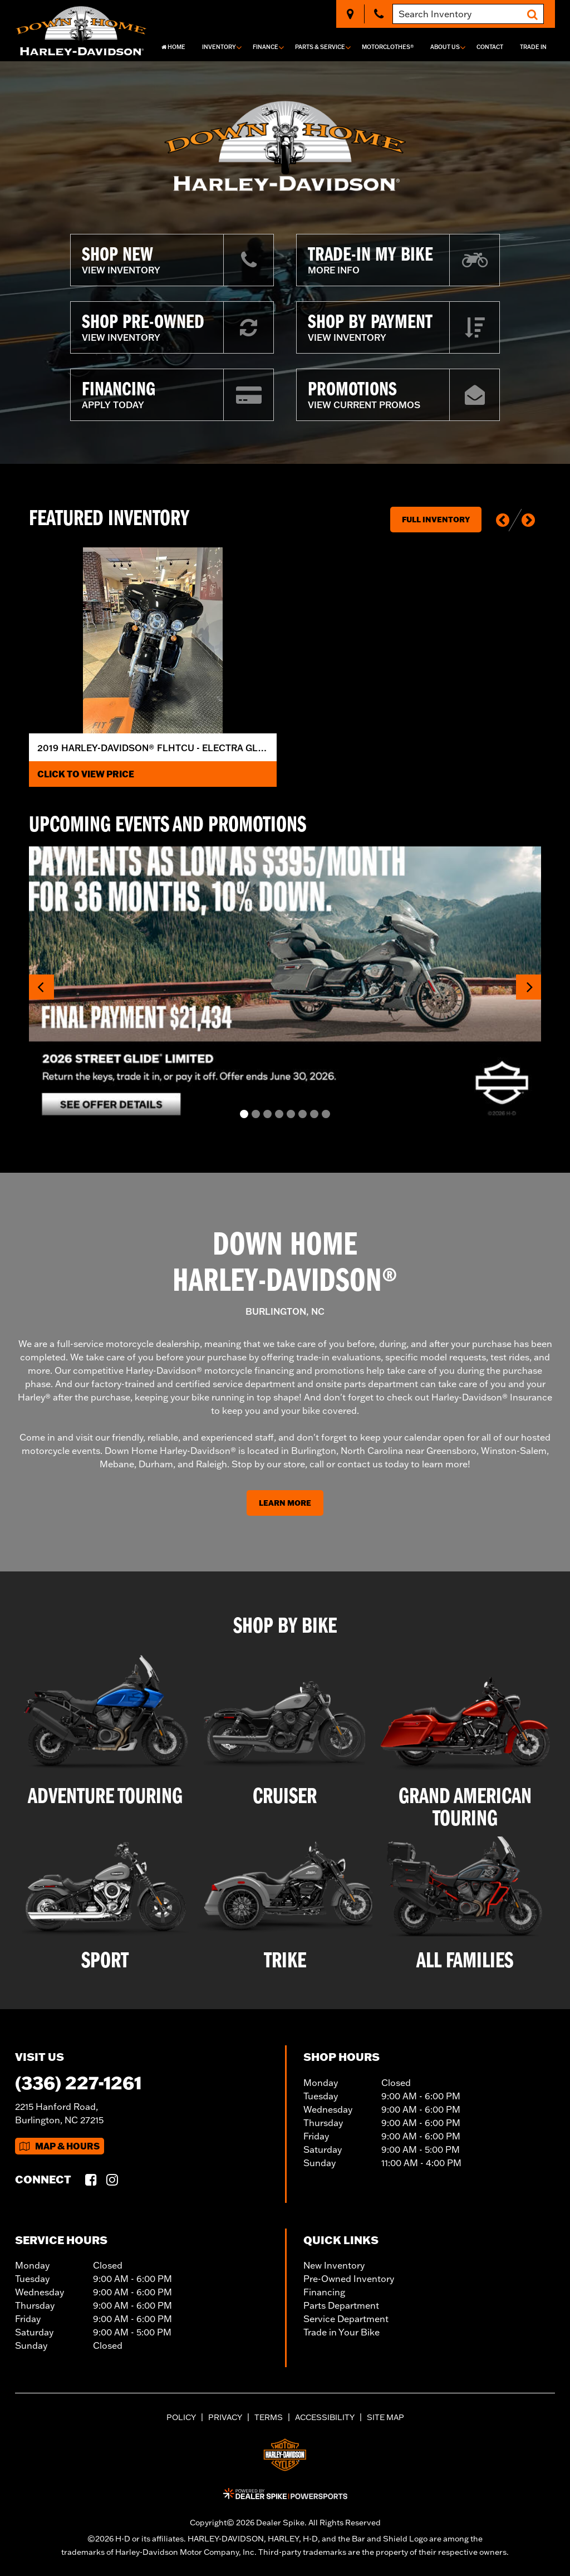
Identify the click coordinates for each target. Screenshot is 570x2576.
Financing (324, 2292)
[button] (502, 520)
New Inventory (334, 2265)
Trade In (533, 47)
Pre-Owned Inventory (348, 2278)
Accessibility (325, 2417)
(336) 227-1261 (78, 2082)
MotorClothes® (388, 47)
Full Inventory (436, 520)
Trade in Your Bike (341, 2332)
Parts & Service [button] (320, 47)
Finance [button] (265, 47)
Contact (489, 47)
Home (173, 47)
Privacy (225, 2417)
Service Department (346, 2318)
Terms (268, 2417)
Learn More (285, 1503)
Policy (181, 2417)
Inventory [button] (219, 47)
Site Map (385, 2417)
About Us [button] (445, 47)
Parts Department (341, 2305)
